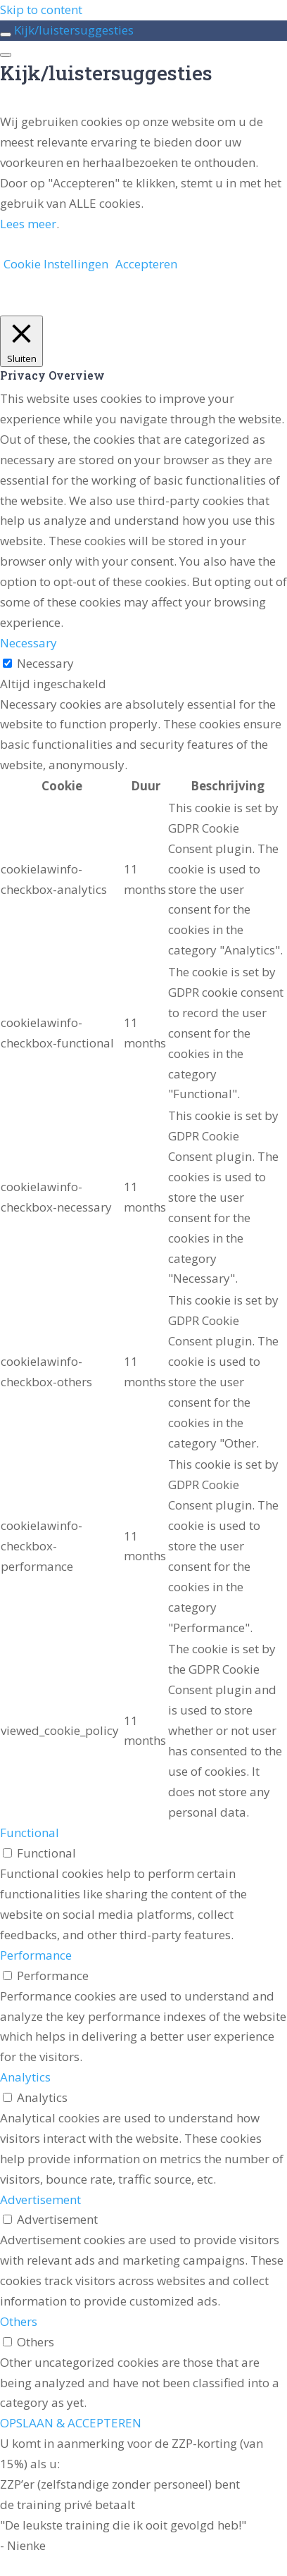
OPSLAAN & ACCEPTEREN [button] (70, 2423)
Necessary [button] (28, 643)
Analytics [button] (25, 2077)
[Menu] (5, 55)
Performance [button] (36, 1955)
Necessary (45, 663)
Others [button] (18, 2321)
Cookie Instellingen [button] (56, 264)
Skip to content (41, 9)
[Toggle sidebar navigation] (5, 34)
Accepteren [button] (146, 264)
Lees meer (28, 224)
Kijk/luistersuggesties (74, 30)
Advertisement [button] (40, 2199)
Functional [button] (29, 1832)
